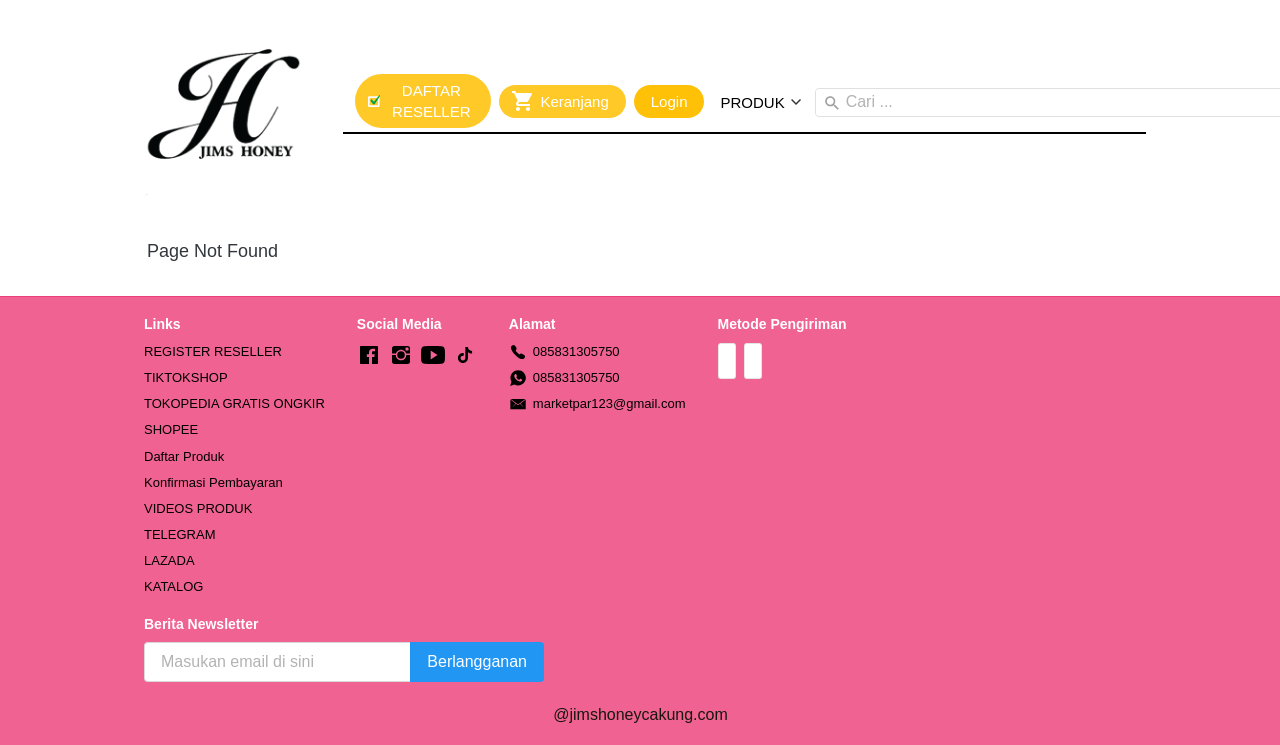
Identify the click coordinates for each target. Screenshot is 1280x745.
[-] (369, 356)
